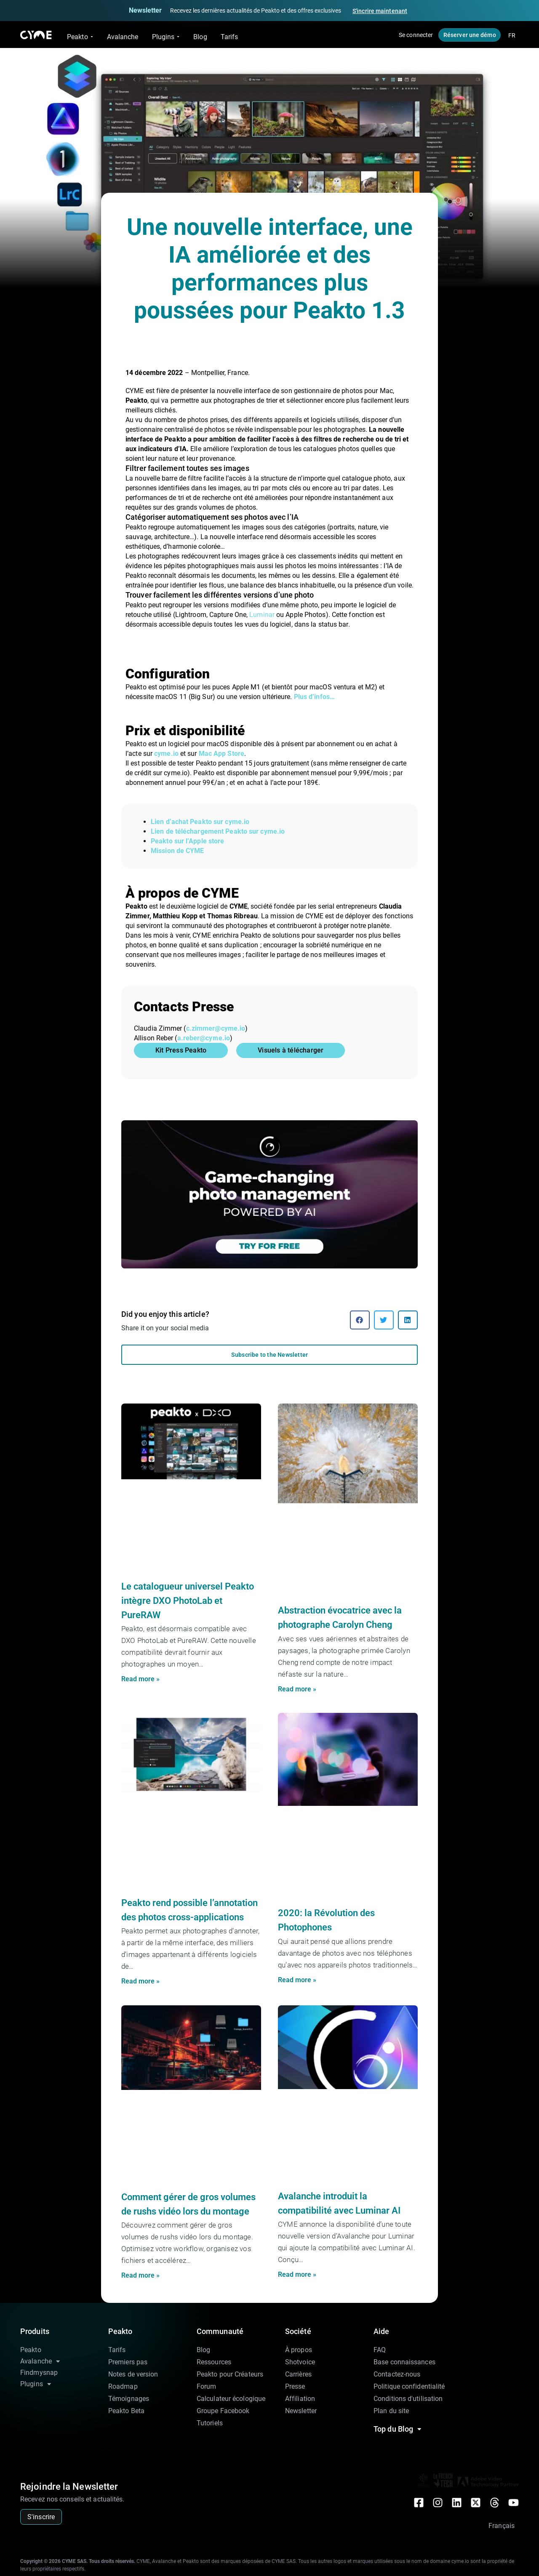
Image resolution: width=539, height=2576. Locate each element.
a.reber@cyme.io (203, 1038)
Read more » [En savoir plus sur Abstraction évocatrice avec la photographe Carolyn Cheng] (297, 1689)
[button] (360, 1320)
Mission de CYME (177, 851)
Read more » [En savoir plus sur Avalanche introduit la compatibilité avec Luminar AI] (297, 2274)
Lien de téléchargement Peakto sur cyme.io (218, 831)
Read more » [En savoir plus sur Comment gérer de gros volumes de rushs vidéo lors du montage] (140, 2275)
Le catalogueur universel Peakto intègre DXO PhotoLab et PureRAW (187, 1600)
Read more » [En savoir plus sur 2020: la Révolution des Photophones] (297, 1980)
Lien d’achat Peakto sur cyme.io (200, 822)
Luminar (262, 615)
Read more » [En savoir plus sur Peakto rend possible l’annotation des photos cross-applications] (140, 1981)
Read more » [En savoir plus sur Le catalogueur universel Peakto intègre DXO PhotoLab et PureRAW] (140, 1679)
